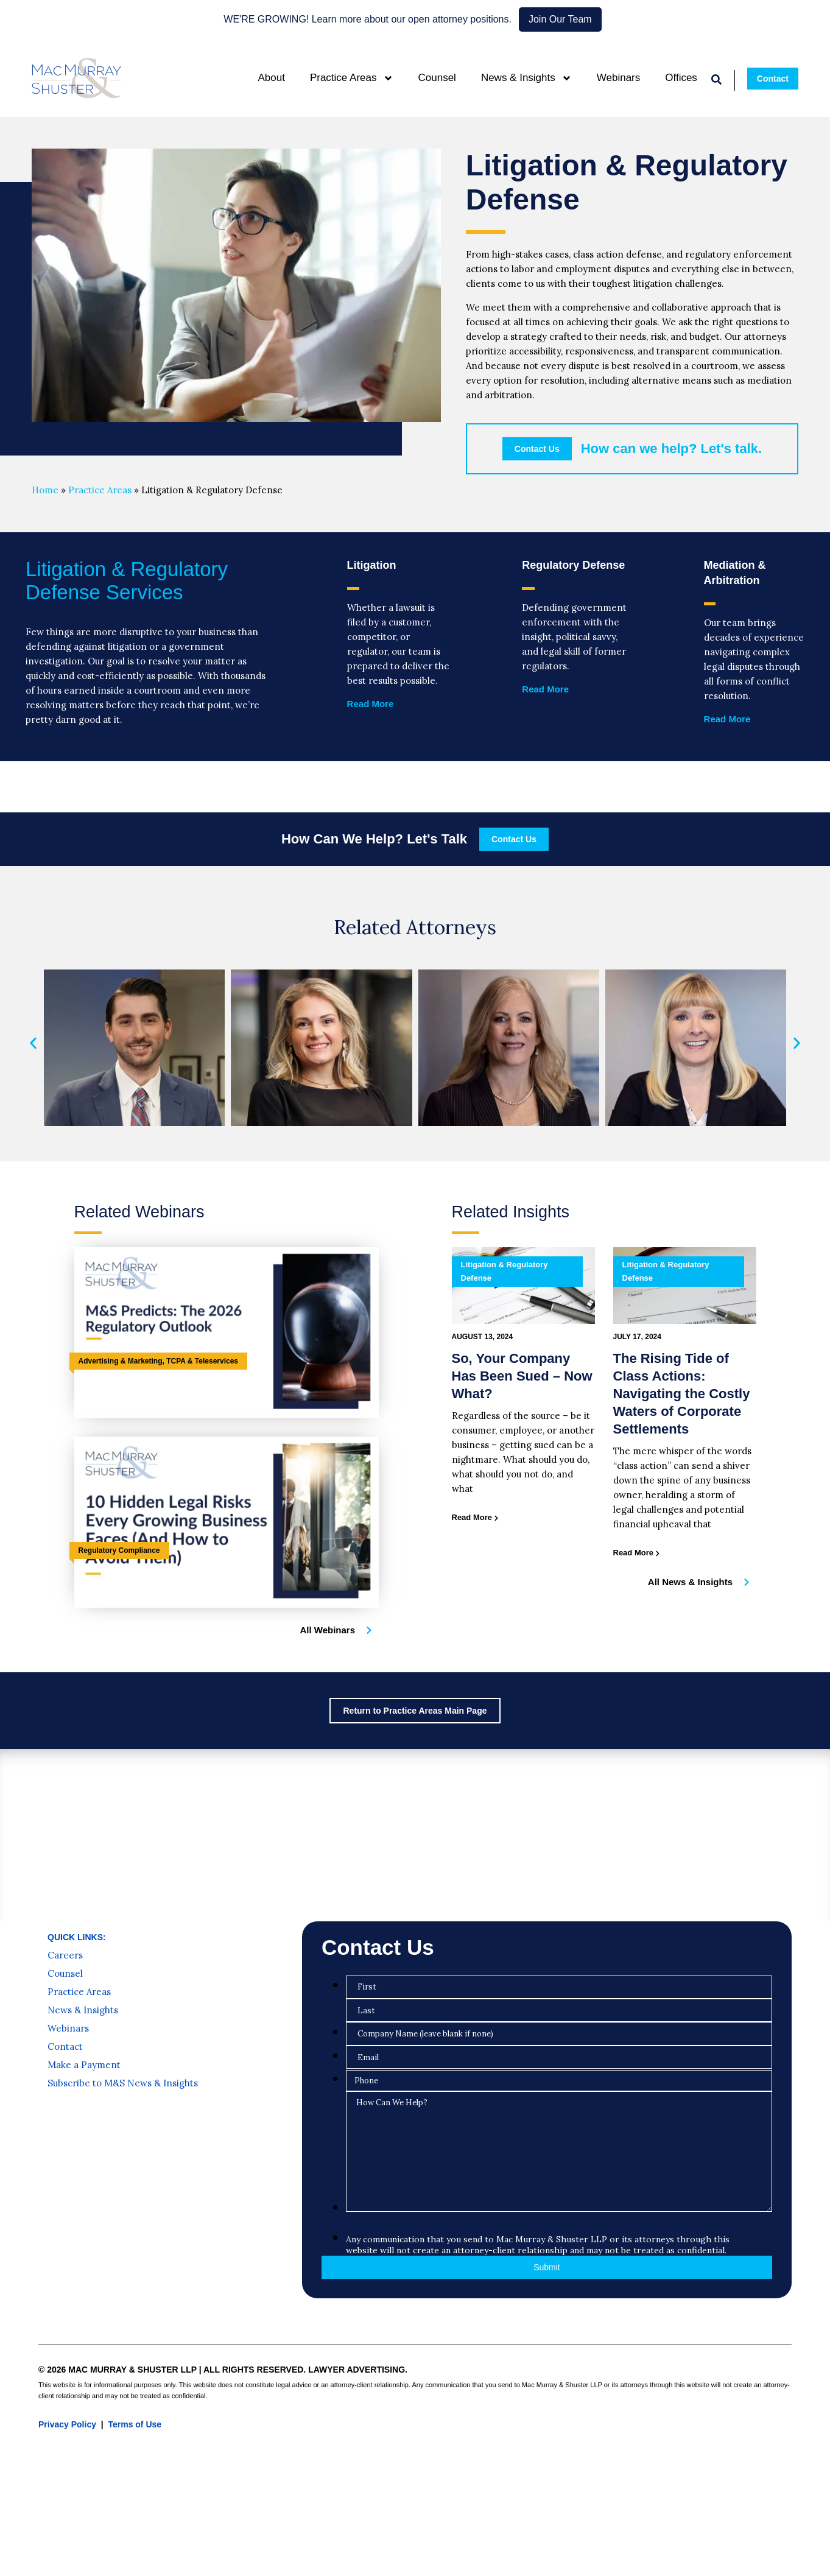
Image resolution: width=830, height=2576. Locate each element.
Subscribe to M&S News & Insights (122, 2083)
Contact (65, 2046)
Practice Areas (351, 78)
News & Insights (526, 78)
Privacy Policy (67, 2424)
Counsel (437, 77)
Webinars (619, 77)
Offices (681, 77)
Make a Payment (84, 2065)
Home (45, 490)
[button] (33, 1043)
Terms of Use (134, 2424)
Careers (65, 1955)
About (271, 77)
